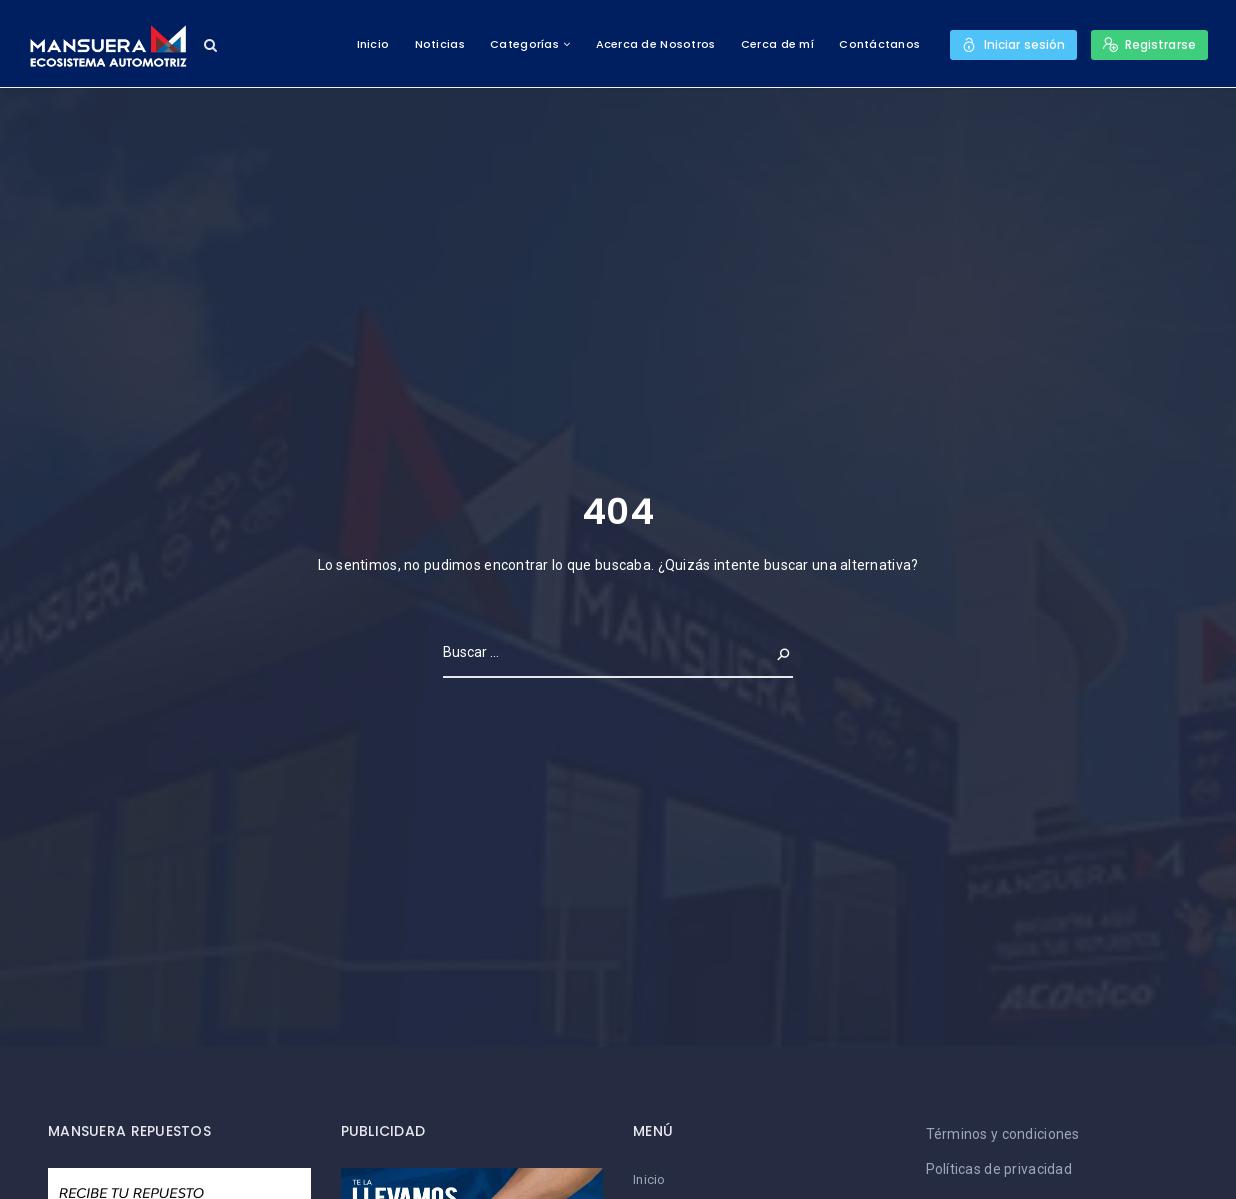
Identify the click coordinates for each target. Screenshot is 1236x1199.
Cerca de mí (776, 44)
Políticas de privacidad (999, 1169)
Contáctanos (879, 44)
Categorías (524, 44)
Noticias (439, 44)
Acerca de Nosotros (655, 44)
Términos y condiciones (1003, 1134)
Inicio (372, 44)
